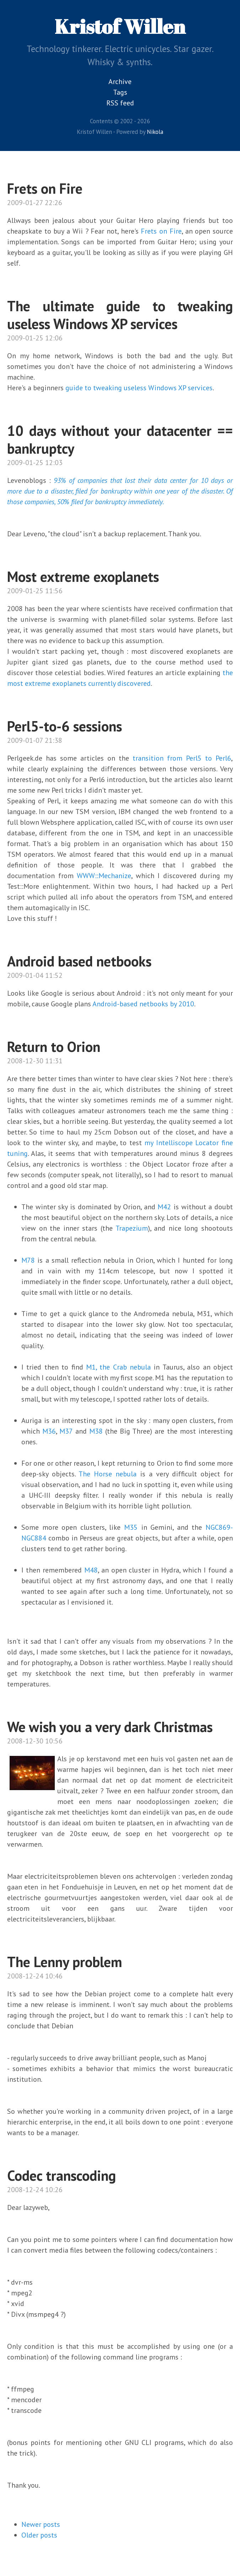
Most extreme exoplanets (83, 576)
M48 (91, 1570)
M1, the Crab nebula (118, 1367)
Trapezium (132, 1228)
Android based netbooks (79, 961)
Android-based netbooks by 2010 (143, 1003)
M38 (96, 1431)
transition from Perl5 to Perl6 (182, 758)
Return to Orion (53, 1046)
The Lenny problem (64, 1961)
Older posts (39, 2535)
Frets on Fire (44, 188)
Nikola (155, 132)
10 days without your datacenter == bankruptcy (120, 439)
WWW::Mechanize (104, 875)
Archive (120, 81)
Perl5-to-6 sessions (64, 726)
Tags (120, 92)
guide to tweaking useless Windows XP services (139, 387)
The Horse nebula (108, 1474)
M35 (131, 1527)
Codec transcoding (61, 2175)
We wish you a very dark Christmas (110, 1726)
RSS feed (120, 103)
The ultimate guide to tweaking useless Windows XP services (120, 315)
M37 (66, 1431)
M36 (49, 1431)
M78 (28, 1260)
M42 (164, 1206)
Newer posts (40, 2524)
